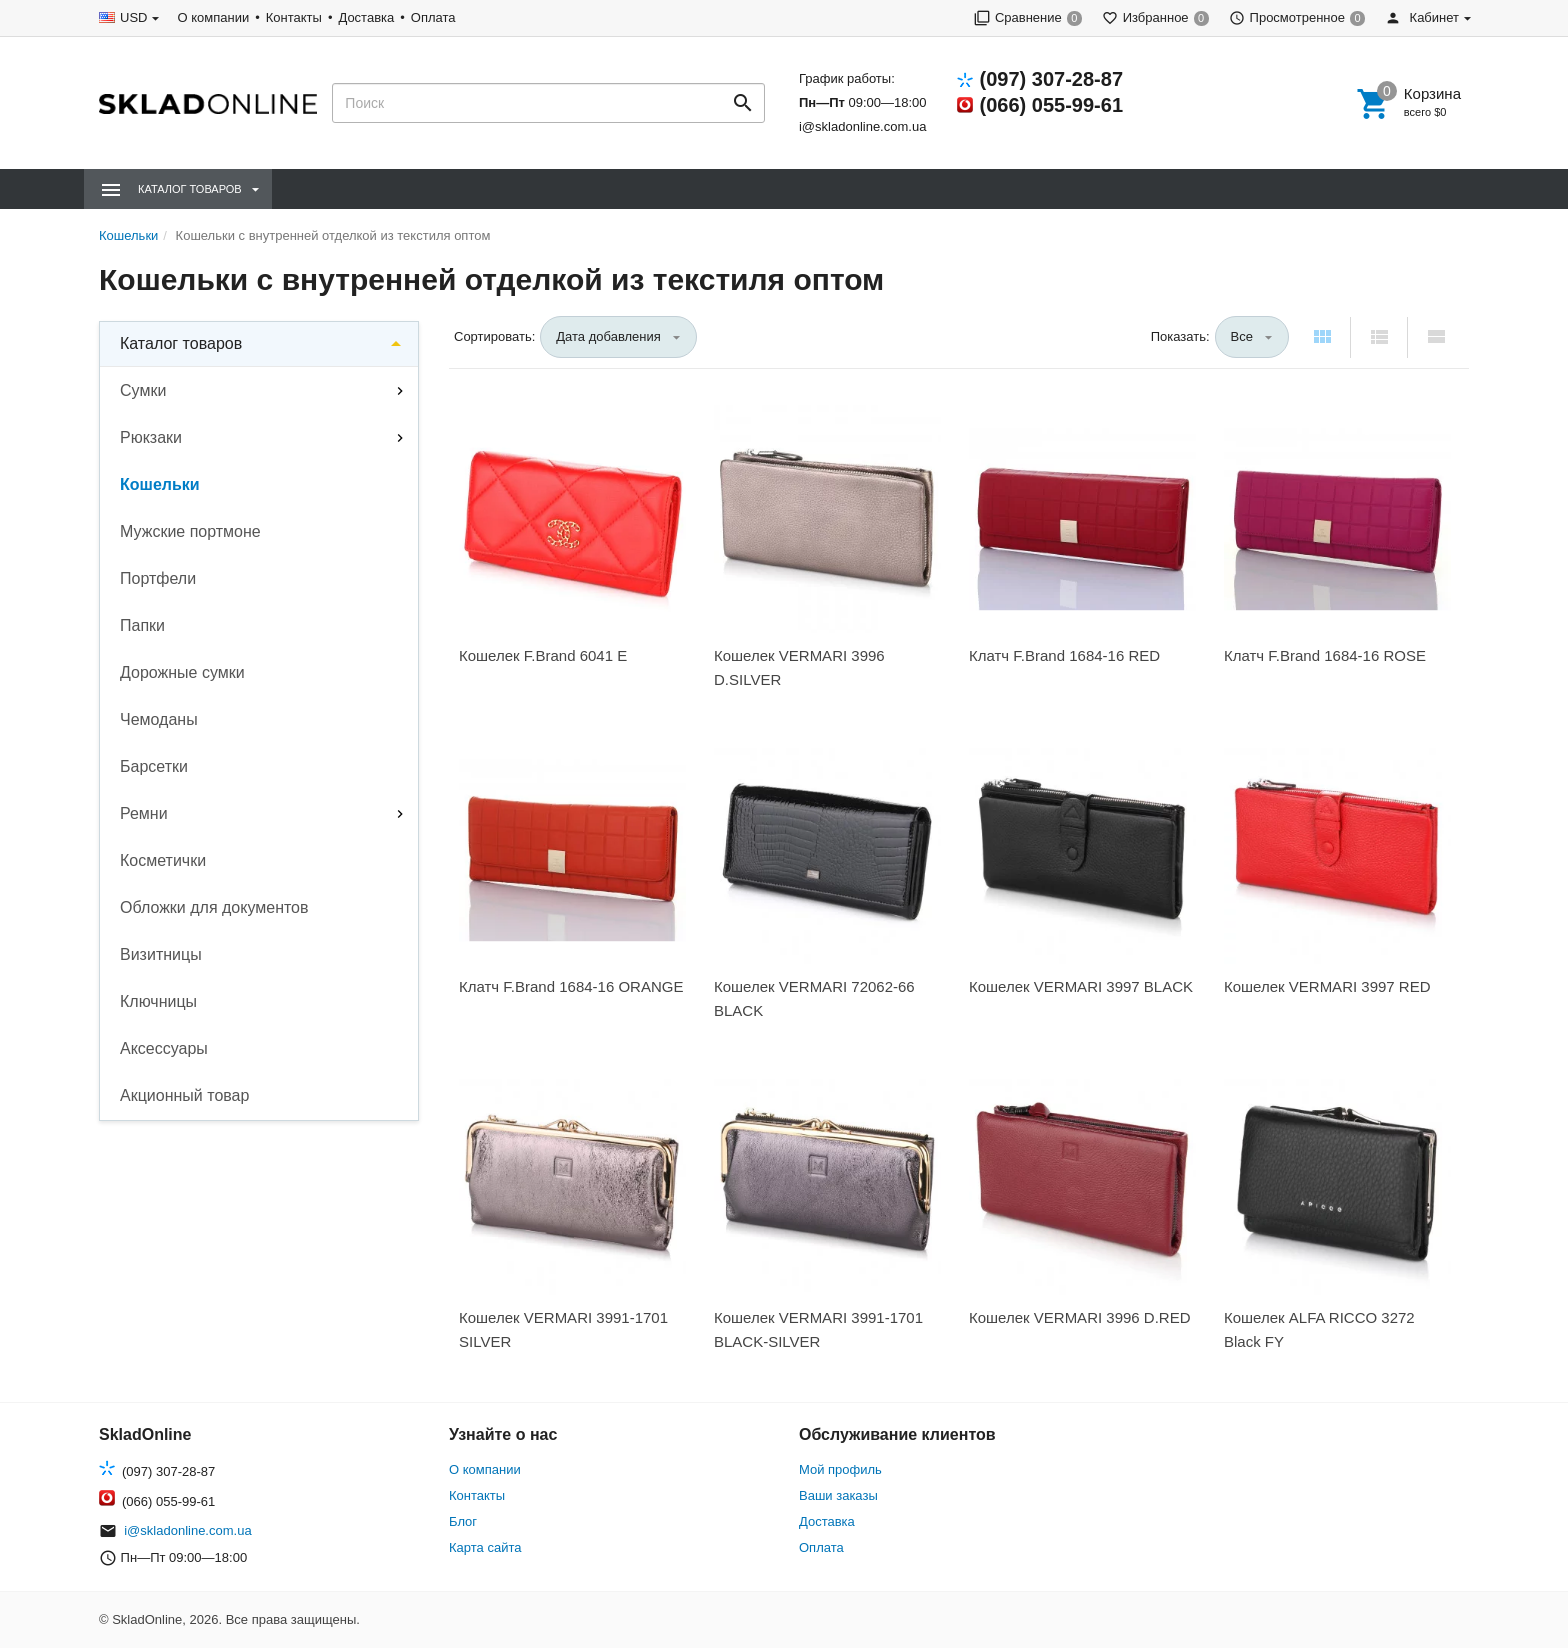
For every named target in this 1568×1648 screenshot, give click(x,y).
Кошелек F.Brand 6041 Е (543, 655)
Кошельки (160, 484)
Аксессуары (164, 1048)
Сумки (143, 390)
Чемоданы (159, 719)
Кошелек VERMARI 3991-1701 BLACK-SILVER (818, 1329)
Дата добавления (608, 336)
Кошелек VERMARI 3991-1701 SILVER (563, 1329)
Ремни (144, 813)
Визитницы (161, 954)
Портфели (158, 578)
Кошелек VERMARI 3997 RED (1327, 986)
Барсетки (154, 766)
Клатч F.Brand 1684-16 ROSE (1325, 655)
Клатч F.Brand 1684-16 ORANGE (571, 986)
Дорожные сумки (182, 672)
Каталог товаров (181, 343)
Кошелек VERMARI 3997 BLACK (1081, 986)
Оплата (433, 17)
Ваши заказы (838, 1495)
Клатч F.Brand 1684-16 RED (1064, 655)
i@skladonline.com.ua (862, 126)
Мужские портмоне (190, 531)
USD (133, 17)
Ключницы (158, 1001)
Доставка (366, 17)
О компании (213, 17)
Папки (142, 625)
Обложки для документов (214, 907)
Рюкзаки (151, 437)
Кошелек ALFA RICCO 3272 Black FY (1319, 1329)
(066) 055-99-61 (1051, 105)
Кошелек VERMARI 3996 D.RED (1080, 1317)
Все (1242, 336)
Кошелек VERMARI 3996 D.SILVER (799, 667)
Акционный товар (184, 1095)
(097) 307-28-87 (1051, 79)
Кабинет (1422, 17)
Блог (463, 1521)
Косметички (163, 860)
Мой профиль (840, 1469)
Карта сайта (485, 1547)
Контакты (294, 17)
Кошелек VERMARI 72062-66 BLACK (814, 998)
